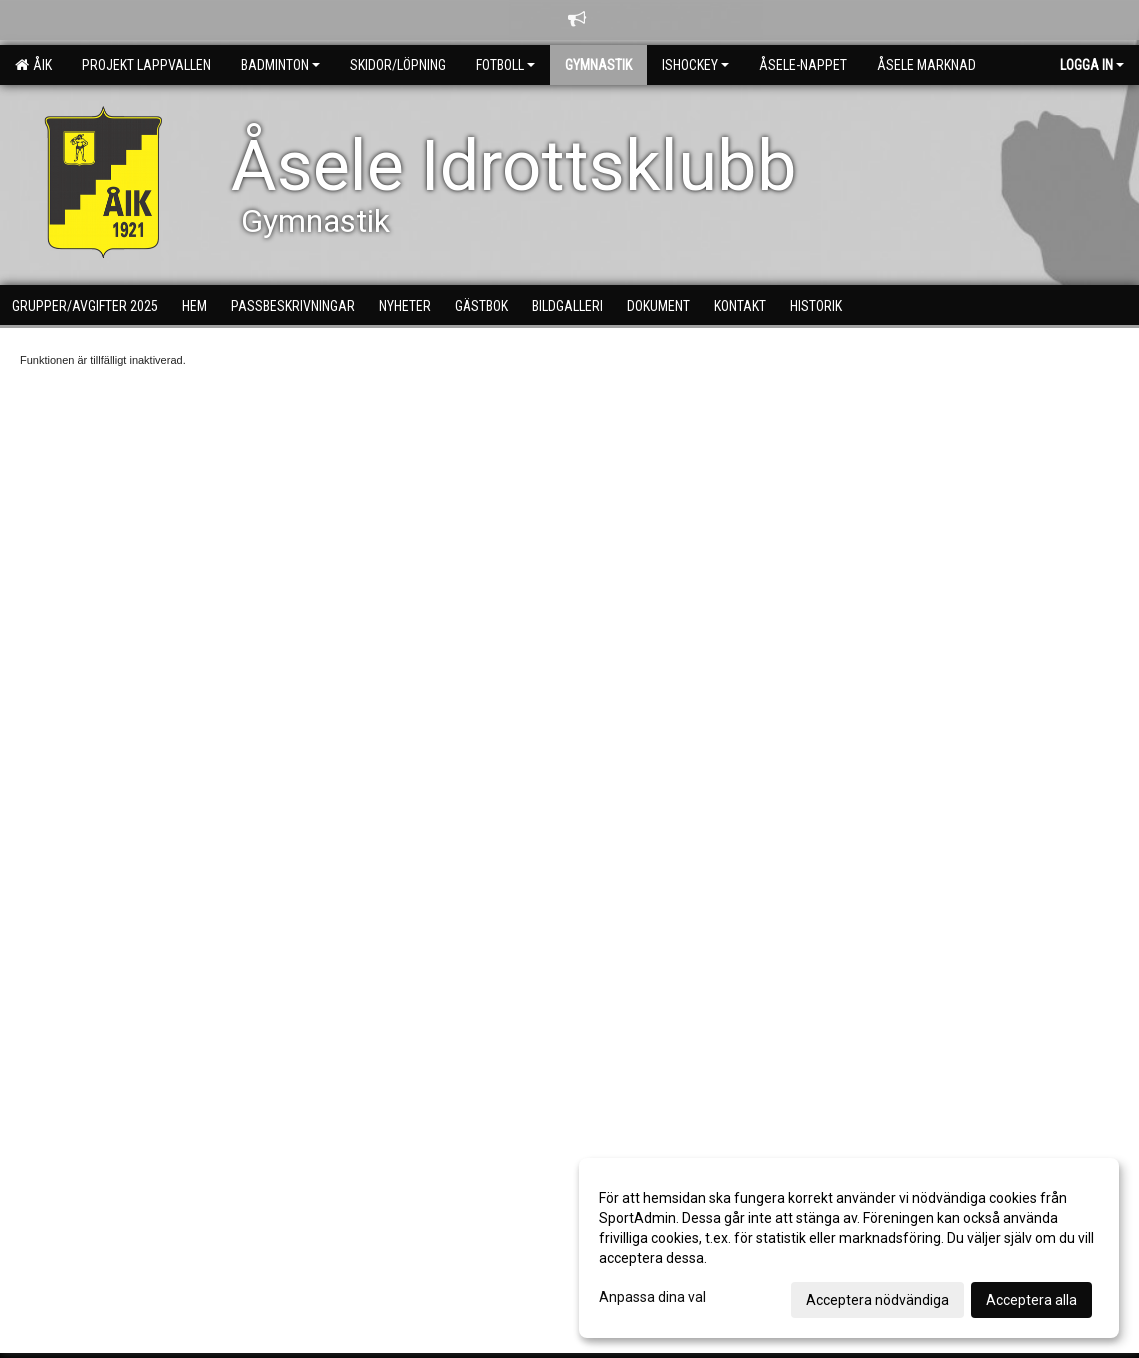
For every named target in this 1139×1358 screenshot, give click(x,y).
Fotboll (505, 65)
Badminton (280, 65)
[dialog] (849, 1248)
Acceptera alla (1031, 1300)
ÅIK (33, 65)
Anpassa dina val (652, 1297)
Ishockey (695, 65)
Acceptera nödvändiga (877, 1300)
